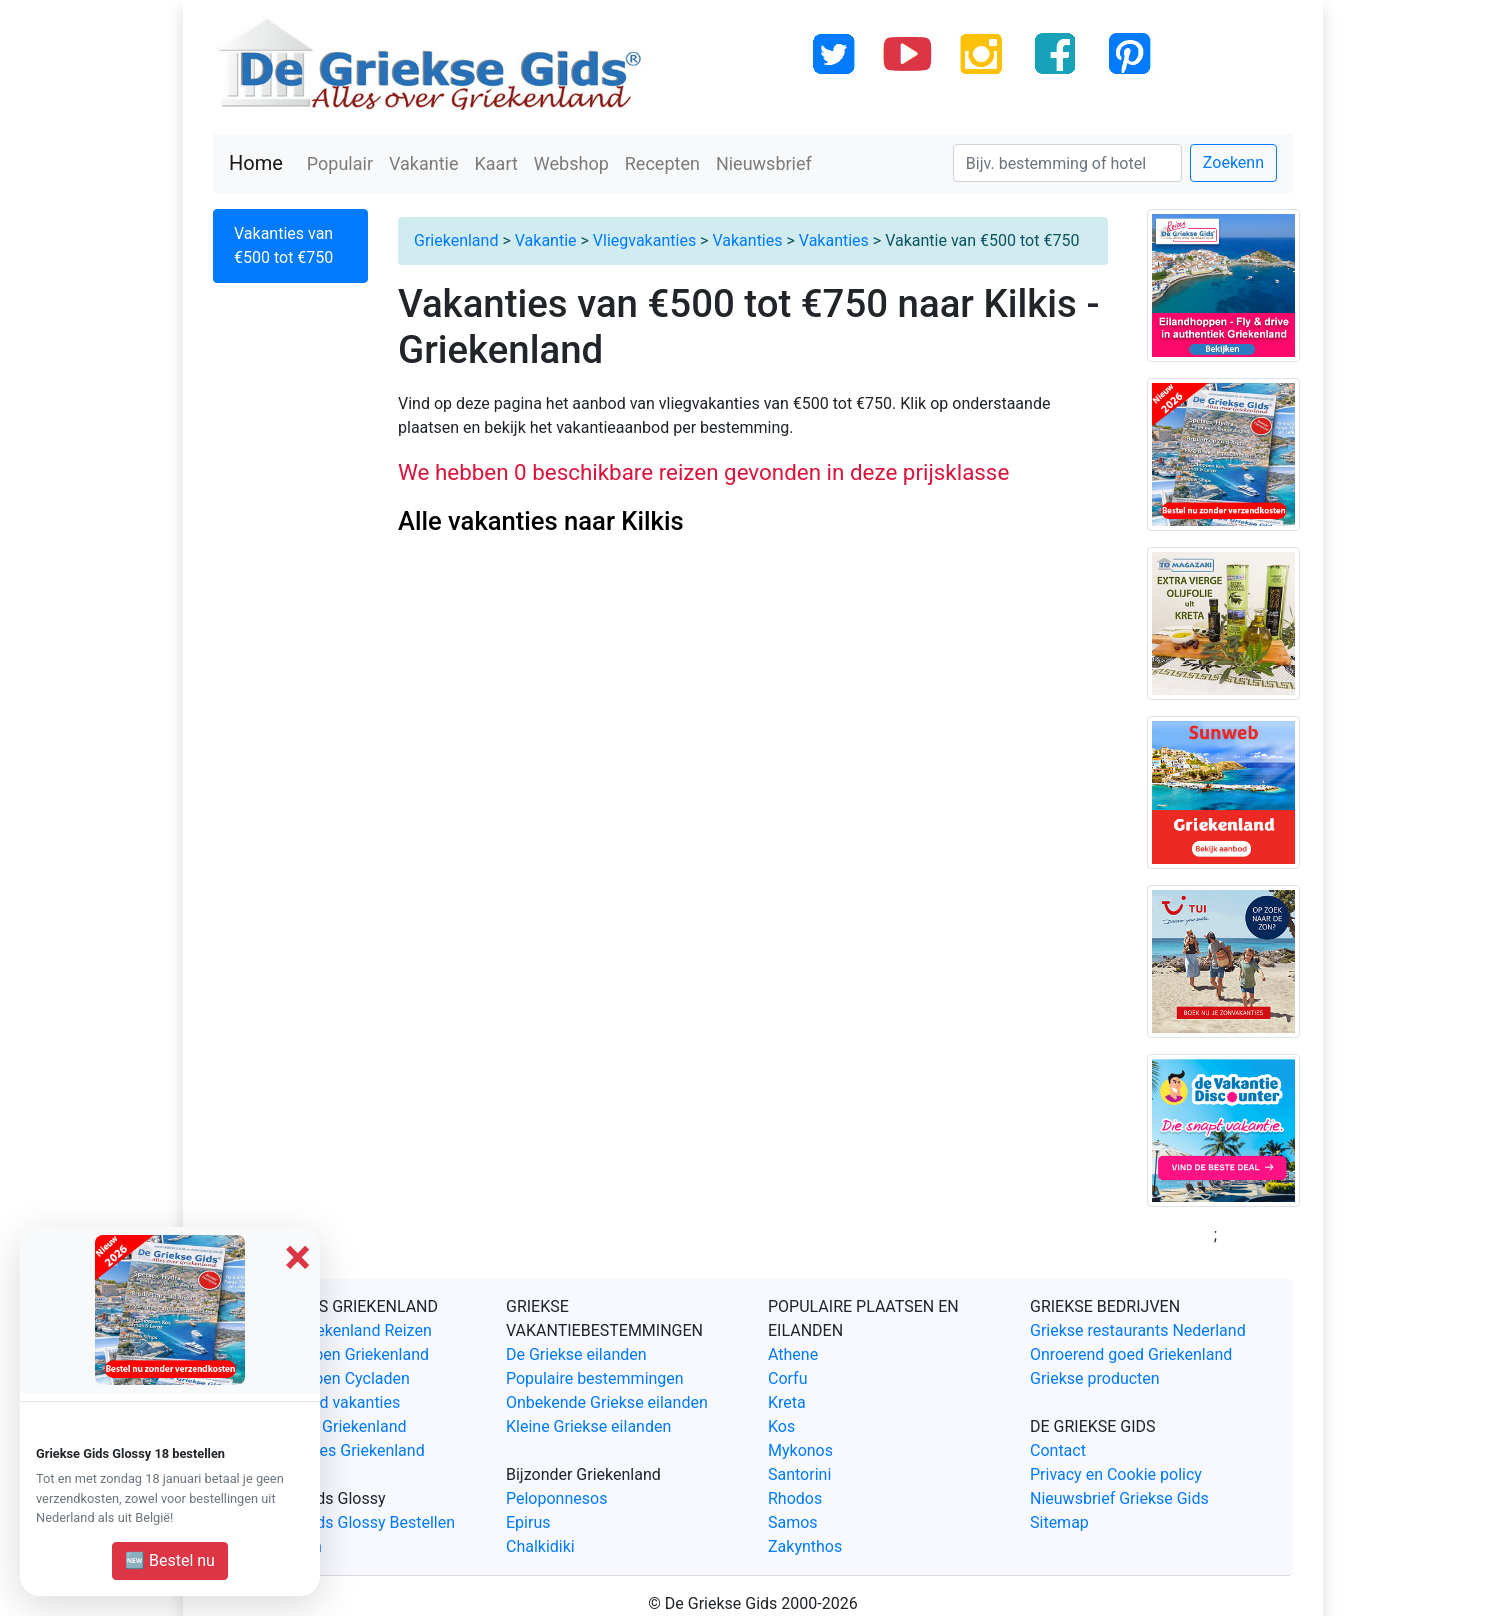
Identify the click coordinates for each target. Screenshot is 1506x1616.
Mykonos (800, 1450)
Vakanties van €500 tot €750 (283, 245)
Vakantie (424, 163)
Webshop (571, 163)
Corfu (787, 1378)
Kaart (496, 163)
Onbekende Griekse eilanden (607, 1402)
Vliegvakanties (644, 240)
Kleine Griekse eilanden (588, 1426)
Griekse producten (1095, 1378)
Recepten (662, 163)
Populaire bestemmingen (595, 1378)
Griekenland (456, 240)
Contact (1058, 1450)
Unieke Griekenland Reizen (338, 1330)
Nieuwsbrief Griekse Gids (1119, 1498)
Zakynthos (805, 1546)
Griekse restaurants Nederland (1138, 1330)
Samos (793, 1522)
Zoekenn (1233, 162)
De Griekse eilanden (576, 1354)
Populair (340, 163)
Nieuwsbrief (764, 163)
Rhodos (795, 1498)
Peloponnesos (556, 1498)
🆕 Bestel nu (170, 1560)
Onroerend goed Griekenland (1131, 1354)
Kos (781, 1426)
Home (256, 163)
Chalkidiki (540, 1546)
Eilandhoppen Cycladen (327, 1378)
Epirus (528, 1522)
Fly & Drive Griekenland (325, 1426)
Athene (793, 1354)
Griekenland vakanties (322, 1402)
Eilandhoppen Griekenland (336, 1354)
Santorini (799, 1474)
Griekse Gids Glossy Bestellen (349, 1522)
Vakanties (747, 240)
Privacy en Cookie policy (1116, 1474)
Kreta (787, 1402)
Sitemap (1059, 1522)
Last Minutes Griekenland (334, 1450)
